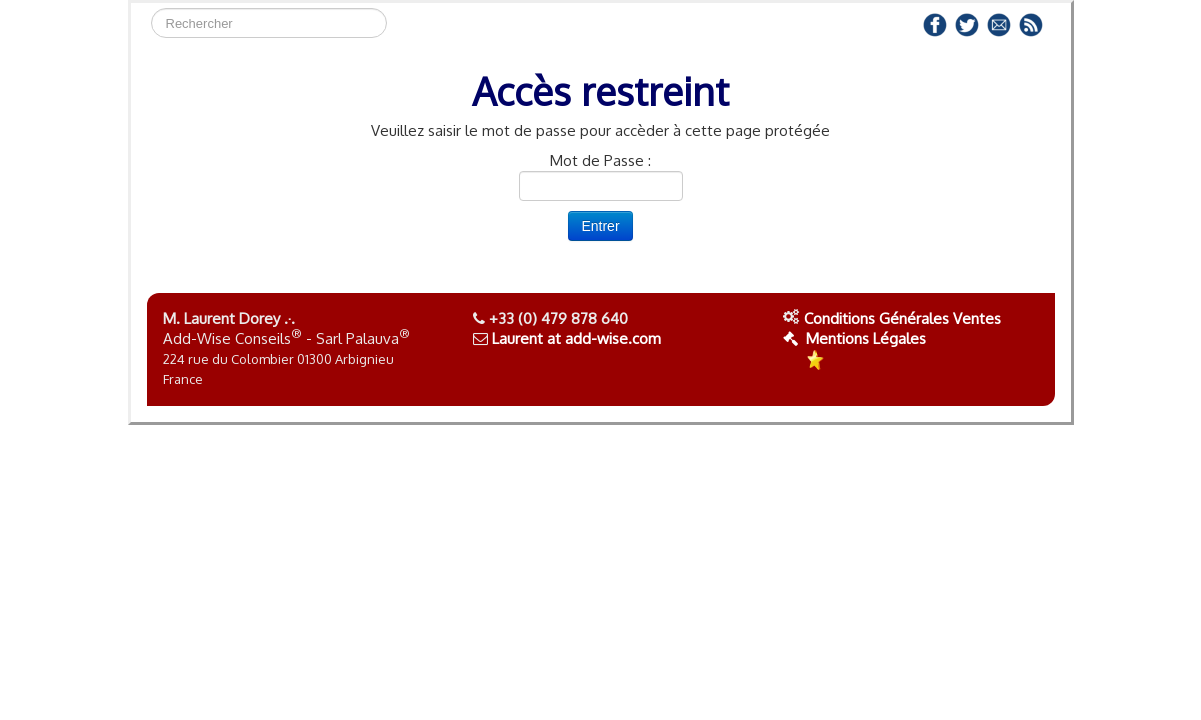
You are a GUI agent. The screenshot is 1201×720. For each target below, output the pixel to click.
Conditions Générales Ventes (902, 318)
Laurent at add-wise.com (576, 338)
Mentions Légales (854, 338)
